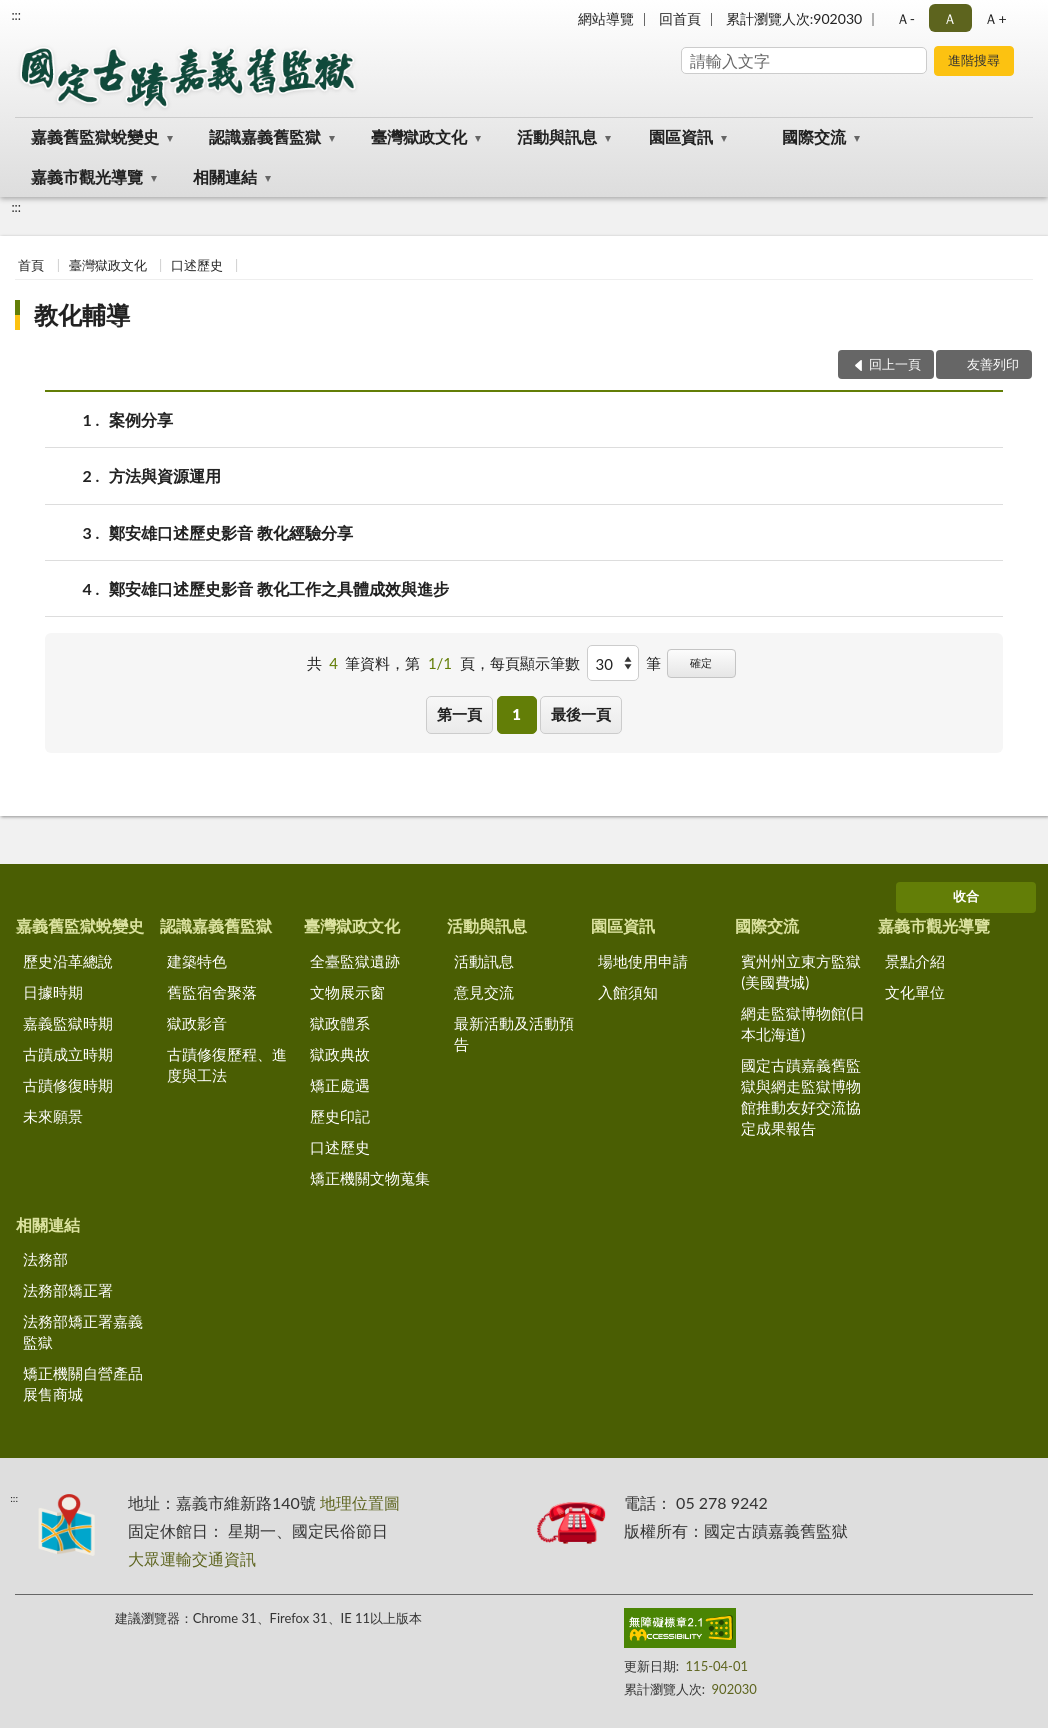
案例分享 (141, 419)
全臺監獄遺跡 (355, 961)
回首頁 (680, 18)
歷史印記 (340, 1116)
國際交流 (814, 136)
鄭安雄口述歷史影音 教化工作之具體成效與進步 (279, 588)
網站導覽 (606, 18)
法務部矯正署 (68, 1290)
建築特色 (197, 961)
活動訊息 (484, 961)
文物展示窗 (347, 992)
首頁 (31, 265)
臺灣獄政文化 (419, 136)
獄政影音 (197, 1023)
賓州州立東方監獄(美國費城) (801, 971)
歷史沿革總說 (68, 961)
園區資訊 (681, 136)
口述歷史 (197, 265)
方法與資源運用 (165, 475)
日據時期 (53, 992)
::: (16, 15)
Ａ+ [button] (995, 18)
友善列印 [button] (993, 364)
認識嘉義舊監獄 (265, 136)
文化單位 (915, 992)
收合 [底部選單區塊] (966, 896)
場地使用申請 (643, 961)
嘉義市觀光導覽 (87, 176)
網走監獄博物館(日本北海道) (803, 1023)
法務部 (45, 1259)
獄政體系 (340, 1023)
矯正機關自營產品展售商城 (83, 1383)
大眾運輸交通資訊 (192, 1558)
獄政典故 (340, 1054)
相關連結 (225, 176)
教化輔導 (82, 314)
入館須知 (628, 992)
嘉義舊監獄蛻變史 (95, 136)
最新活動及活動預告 (514, 1033)
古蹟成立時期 (68, 1054)
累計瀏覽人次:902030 (794, 18)
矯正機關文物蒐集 (370, 1178)
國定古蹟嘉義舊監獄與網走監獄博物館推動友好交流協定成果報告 (801, 1096)
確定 (701, 662)
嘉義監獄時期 (68, 1023)
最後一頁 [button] (581, 714)
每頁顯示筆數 (535, 663)
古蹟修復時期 (68, 1085)
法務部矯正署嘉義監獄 (83, 1331)
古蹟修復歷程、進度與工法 (227, 1064)
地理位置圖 (360, 1502)
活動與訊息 (557, 136)
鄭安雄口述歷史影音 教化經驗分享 (231, 532)
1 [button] (516, 714)
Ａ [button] (950, 18)
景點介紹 (915, 961)
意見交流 (484, 992)
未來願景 (53, 1116)
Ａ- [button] (905, 18)
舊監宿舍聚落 (212, 992)
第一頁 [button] (459, 714)
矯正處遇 (340, 1085)
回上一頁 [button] (895, 364)
